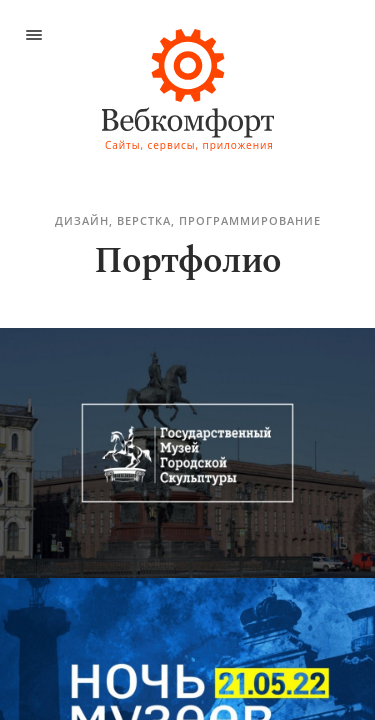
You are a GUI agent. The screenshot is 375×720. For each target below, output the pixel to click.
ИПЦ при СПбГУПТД (158, 54)
